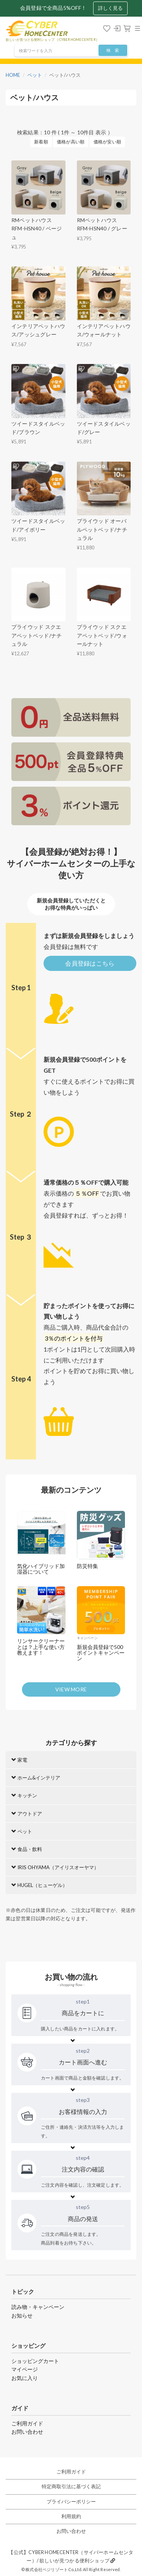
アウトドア (26, 1814)
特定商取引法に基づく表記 (71, 2486)
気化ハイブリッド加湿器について (41, 1569)
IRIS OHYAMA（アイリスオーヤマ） (55, 1867)
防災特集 (87, 1566)
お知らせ (22, 2315)
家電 (19, 1760)
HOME (13, 75)
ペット (34, 75)
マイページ (24, 2369)
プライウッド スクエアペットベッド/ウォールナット (102, 635)
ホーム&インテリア (35, 1778)
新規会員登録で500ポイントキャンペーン (101, 1653)
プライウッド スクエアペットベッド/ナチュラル (36, 635)
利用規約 (71, 2516)
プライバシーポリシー (71, 2501)
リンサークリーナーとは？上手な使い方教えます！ (41, 1647)
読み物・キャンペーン (37, 2307)
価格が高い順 (70, 142)
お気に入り (24, 2378)
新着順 (41, 142)
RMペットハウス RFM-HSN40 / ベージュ (36, 228)
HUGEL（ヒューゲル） (39, 1885)
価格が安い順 (107, 142)
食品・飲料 (26, 1849)
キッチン (24, 1795)
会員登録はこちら (89, 963)
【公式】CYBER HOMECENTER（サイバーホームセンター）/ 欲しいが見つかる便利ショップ (70, 2557)
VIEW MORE (71, 1689)
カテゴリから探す (71, 1743)
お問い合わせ (27, 2431)
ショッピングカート (35, 2361)
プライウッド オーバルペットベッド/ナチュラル (102, 529)
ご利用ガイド (27, 2423)
